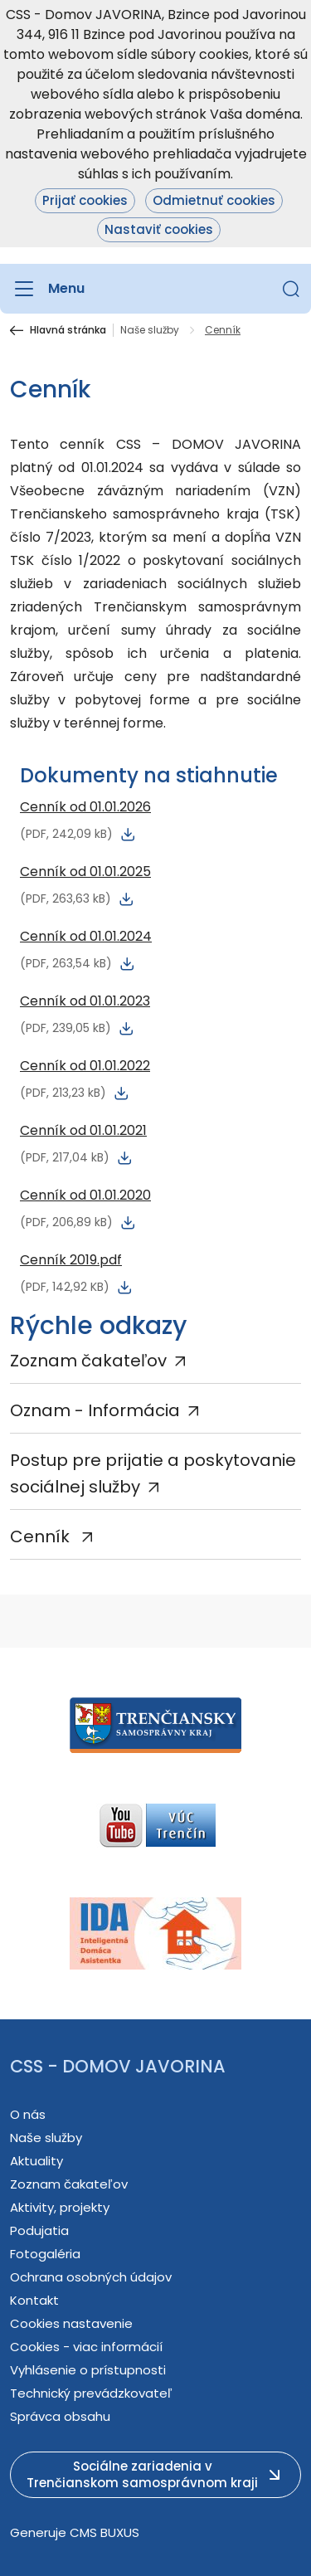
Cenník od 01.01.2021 (83, 1130)
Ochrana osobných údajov (91, 2277)
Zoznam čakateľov (88, 1360)
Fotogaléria (45, 2253)
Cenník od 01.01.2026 (85, 806)
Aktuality (36, 2160)
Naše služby (149, 330)
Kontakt (34, 2300)
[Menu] (47, 288)
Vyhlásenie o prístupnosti (88, 2370)
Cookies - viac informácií (86, 2346)
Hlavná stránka (68, 330)
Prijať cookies (85, 200)
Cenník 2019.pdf (71, 1259)
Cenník (42, 1536)
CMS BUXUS (104, 2532)
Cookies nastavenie (71, 2323)
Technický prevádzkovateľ (91, 2393)
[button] (291, 289)
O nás (28, 2114)
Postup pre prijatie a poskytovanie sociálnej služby (153, 1473)
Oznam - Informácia (95, 1410)
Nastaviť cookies (158, 229)
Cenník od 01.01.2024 (86, 936)
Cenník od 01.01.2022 (85, 1065)
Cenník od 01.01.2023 (85, 1000)
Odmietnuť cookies (214, 200)
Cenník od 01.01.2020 (85, 1195)
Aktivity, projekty (59, 2207)
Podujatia (39, 2230)
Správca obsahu (60, 2416)
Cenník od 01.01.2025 (85, 871)
